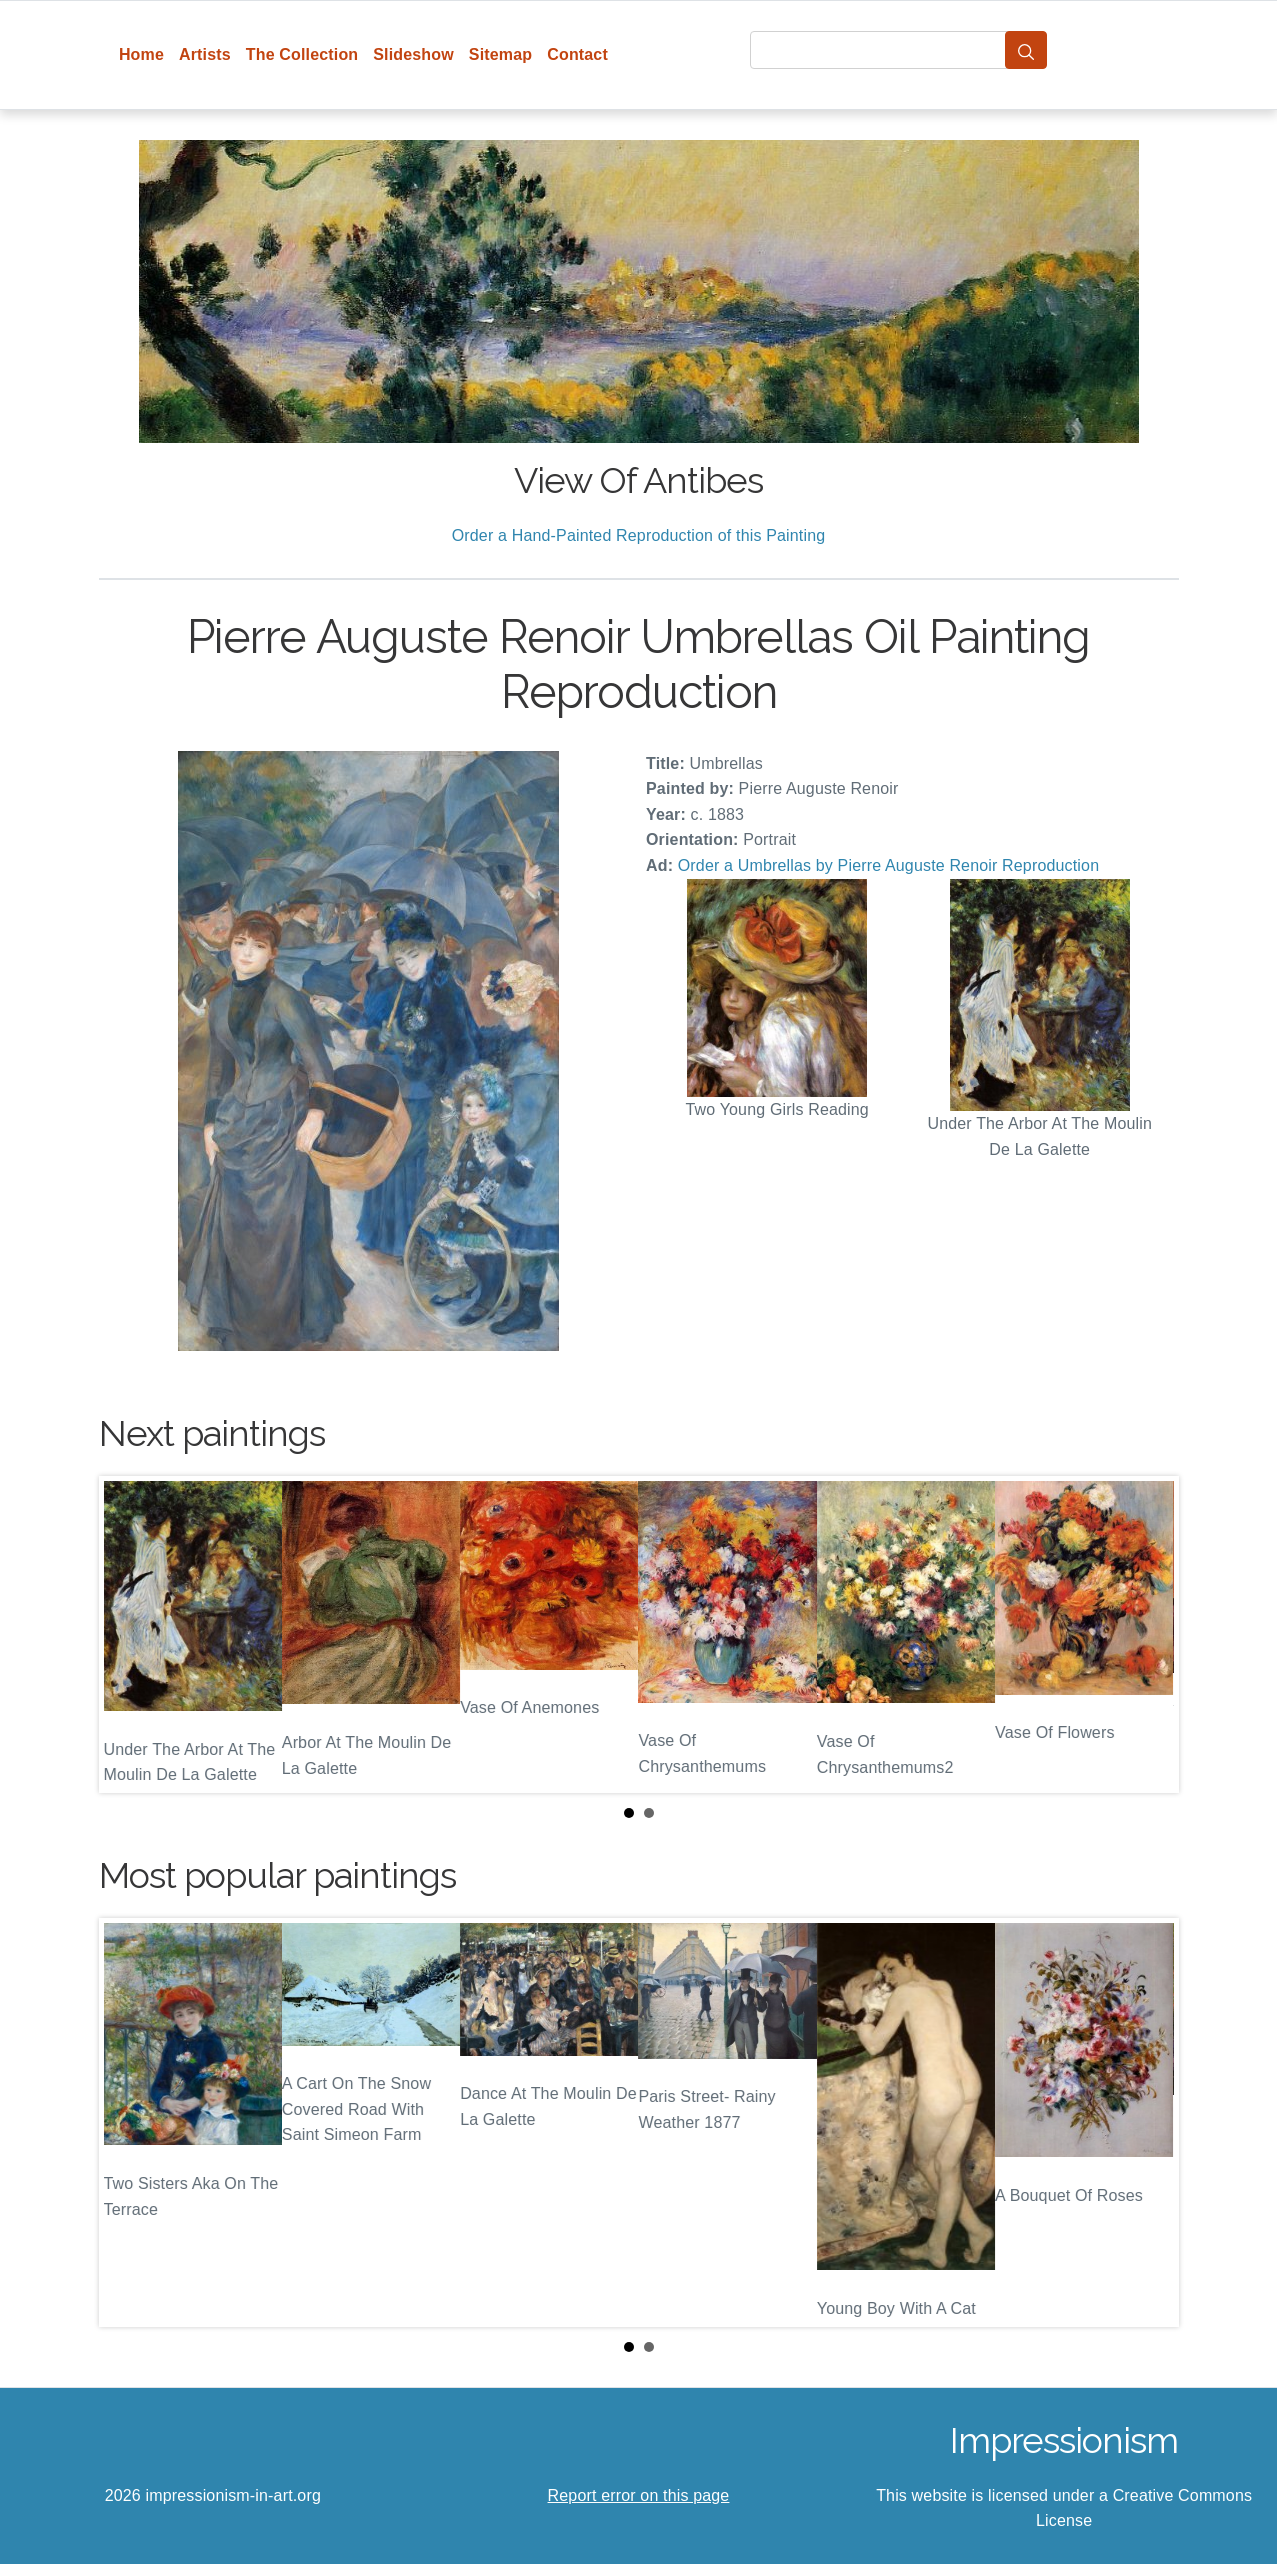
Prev (130, 1634)
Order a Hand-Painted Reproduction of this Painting (639, 535)
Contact (577, 54)
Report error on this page (639, 2495)
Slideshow (413, 54)
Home (141, 54)
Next (1148, 1634)
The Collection (302, 54)
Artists (205, 54)
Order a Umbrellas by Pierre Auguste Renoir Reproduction (888, 865)
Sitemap (500, 54)
